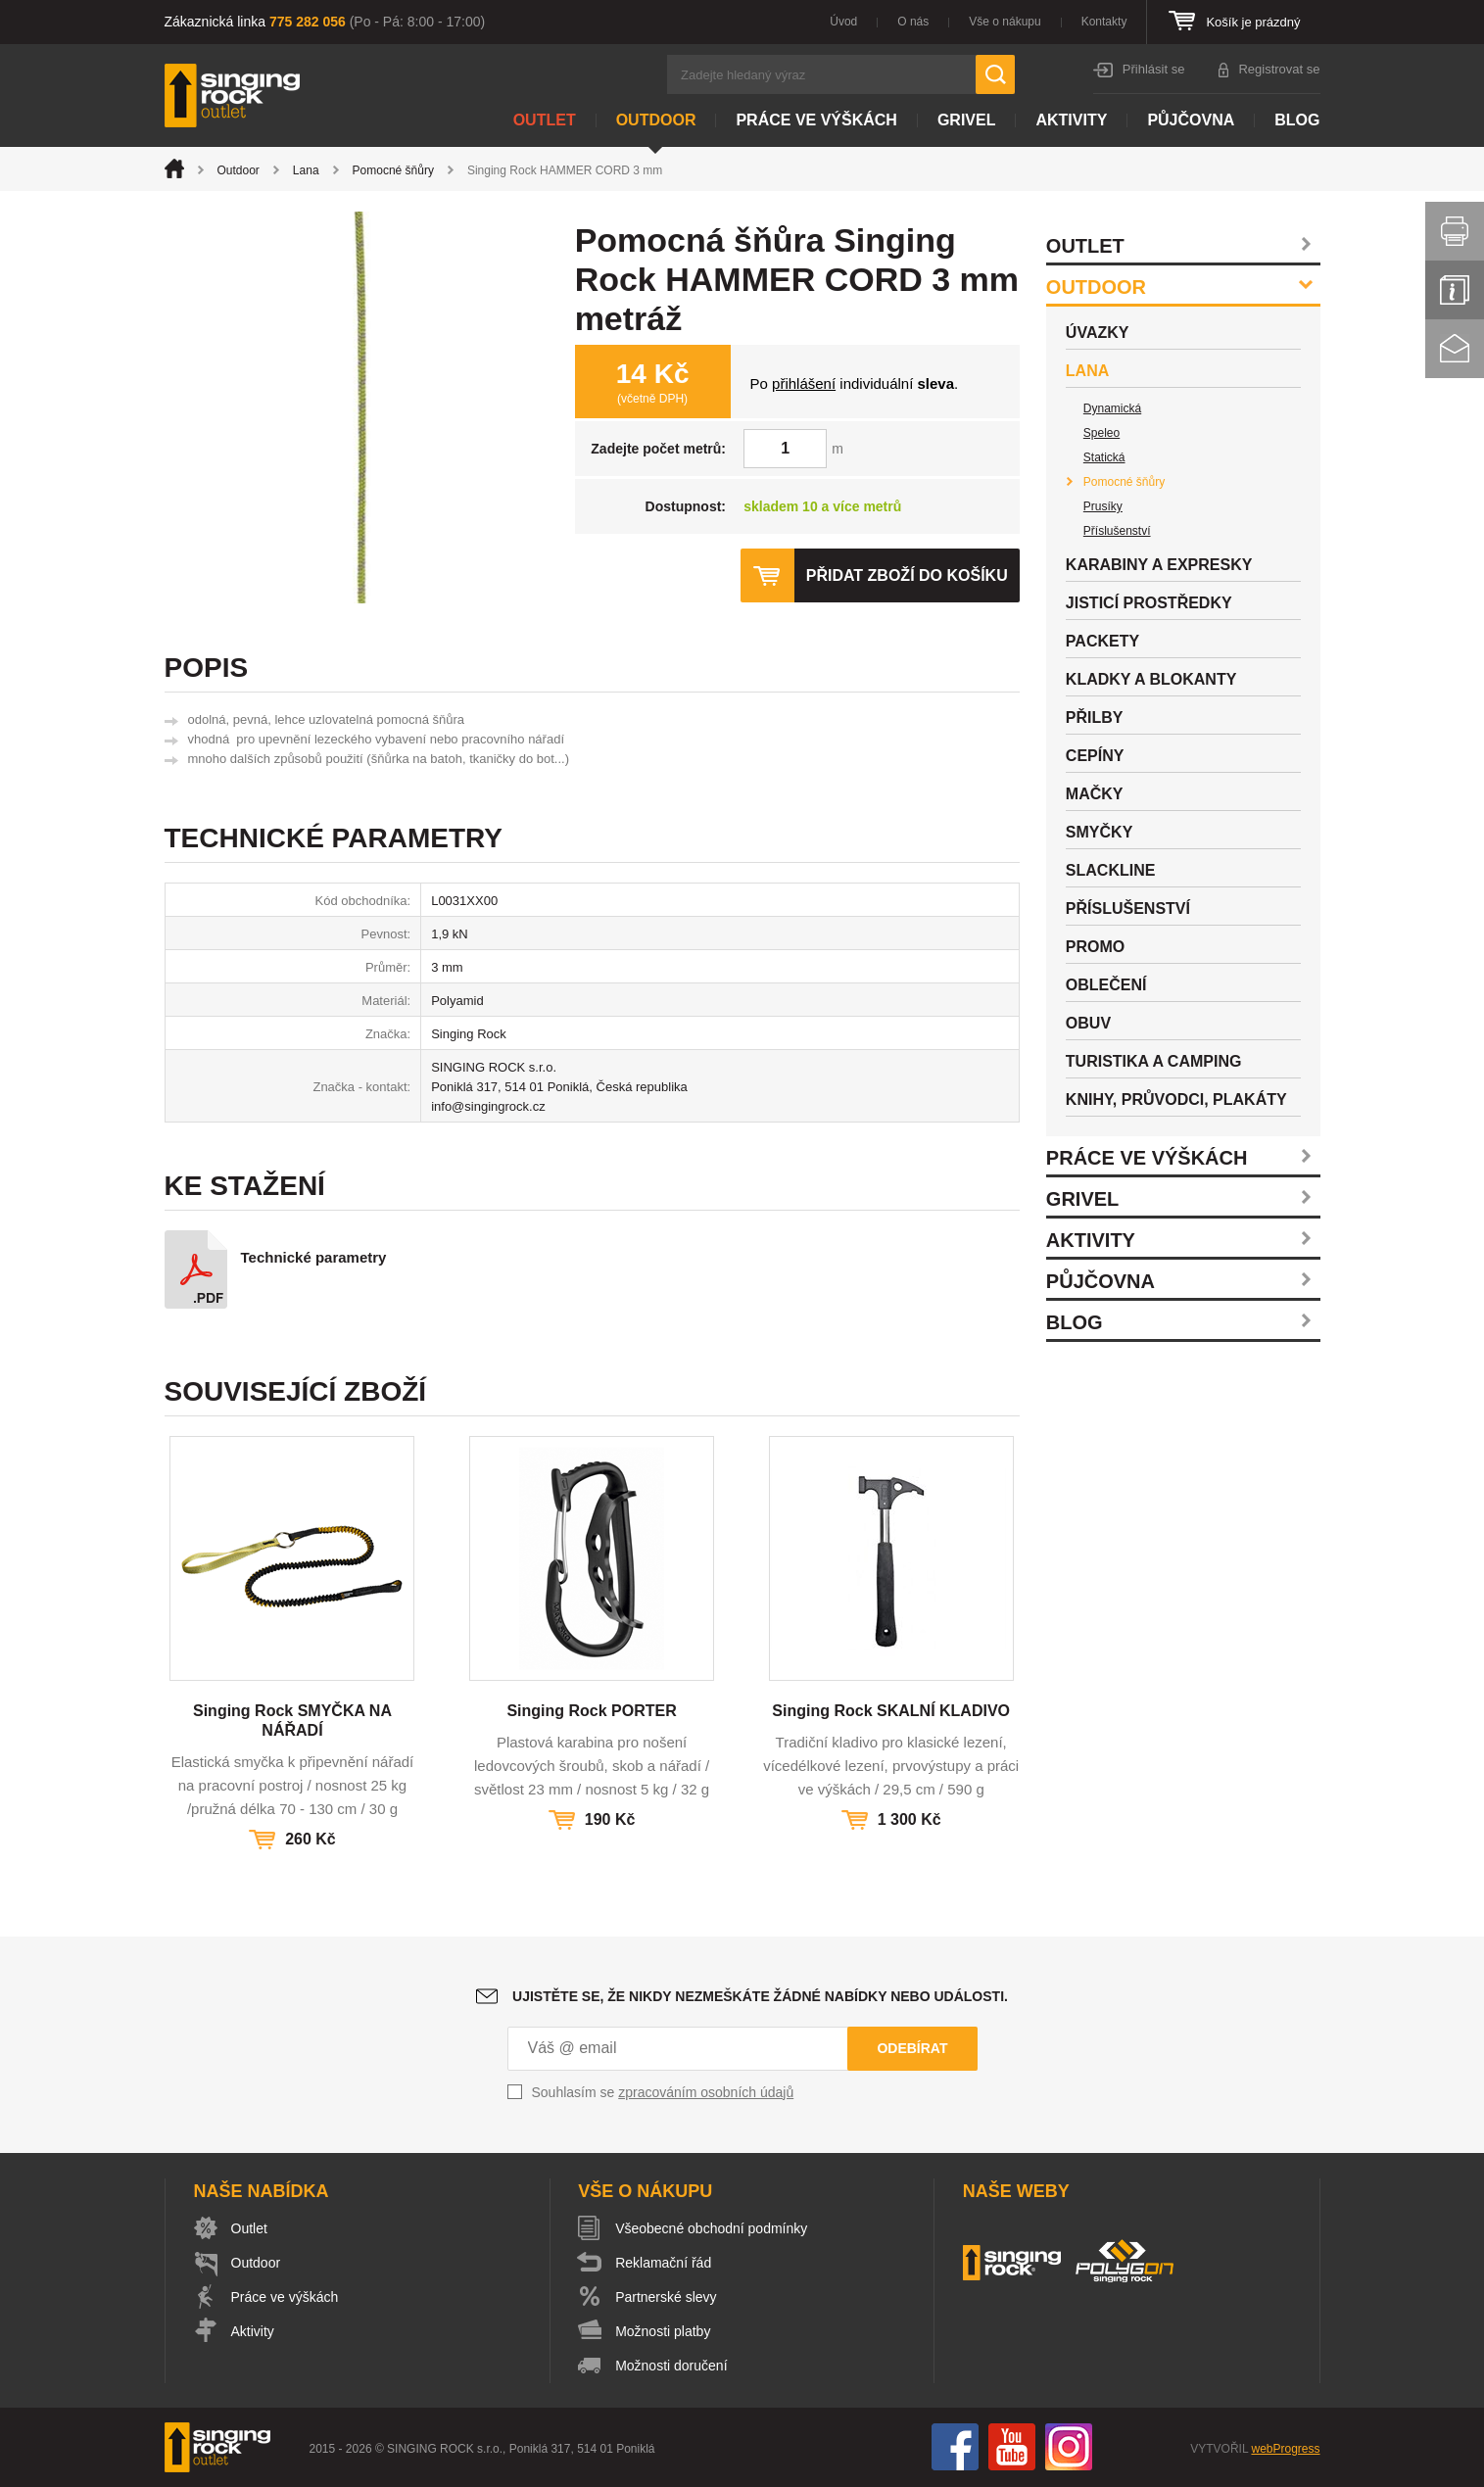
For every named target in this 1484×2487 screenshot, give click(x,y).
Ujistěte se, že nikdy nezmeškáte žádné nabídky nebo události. (760, 1996)
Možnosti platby (662, 2331)
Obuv (1088, 1023)
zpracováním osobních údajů (705, 2092)
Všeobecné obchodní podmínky (711, 2228)
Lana (306, 170)
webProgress (1285, 2449)
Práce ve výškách (816, 120)
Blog (1296, 120)
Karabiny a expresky (1159, 564)
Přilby (1095, 717)
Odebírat (912, 2048)
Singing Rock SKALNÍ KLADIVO (891, 1710)
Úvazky (1097, 332)
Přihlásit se (1154, 69)
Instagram (1068, 2446)
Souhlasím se (663, 2092)
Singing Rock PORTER (591, 1710)
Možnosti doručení (671, 2365)
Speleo (1101, 433)
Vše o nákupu (1004, 21)
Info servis (1454, 290)
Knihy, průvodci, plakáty (1176, 1099)
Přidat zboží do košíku (907, 575)
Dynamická (1112, 408)
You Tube (1011, 2446)
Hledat (995, 74)
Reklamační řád (663, 2263)
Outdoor (656, 120)
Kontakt (1454, 348)
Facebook (955, 2446)
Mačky (1095, 794)
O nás (913, 21)
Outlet (544, 120)
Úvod (843, 21)
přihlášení (804, 383)
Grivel (966, 120)
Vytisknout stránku (1454, 231)
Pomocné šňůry (393, 170)
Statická (1104, 457)
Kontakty (1104, 21)
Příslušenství (1117, 531)
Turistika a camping (1154, 1061)
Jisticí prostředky (1149, 603)
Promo (1095, 946)
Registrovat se (1278, 69)
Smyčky (1099, 832)
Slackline (1111, 870)
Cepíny (1095, 755)
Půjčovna (1190, 120)
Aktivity (1071, 120)
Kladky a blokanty (1151, 679)
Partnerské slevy (665, 2297)
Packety (1102, 641)
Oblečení (1106, 985)
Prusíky (1103, 506)
